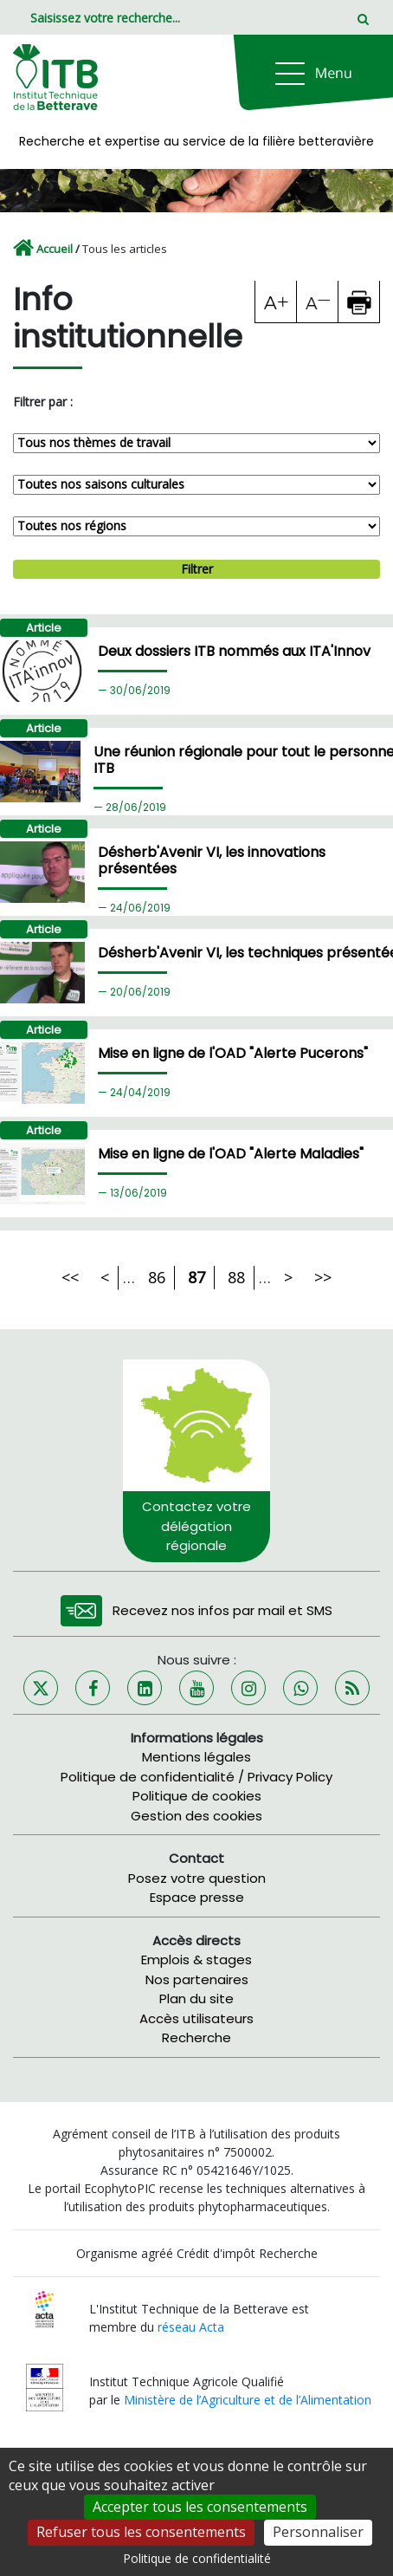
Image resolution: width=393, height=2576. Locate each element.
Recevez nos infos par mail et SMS (222, 1610)
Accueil (54, 248)
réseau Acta (191, 2327)
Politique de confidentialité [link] (197, 2558)
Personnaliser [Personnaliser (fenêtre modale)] (318, 2531)
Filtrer (197, 569)
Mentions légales (196, 1757)
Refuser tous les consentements (141, 2531)
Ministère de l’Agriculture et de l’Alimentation (247, 2399)
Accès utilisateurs (196, 2018)
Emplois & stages (196, 1959)
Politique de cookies (196, 1796)
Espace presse (197, 1897)
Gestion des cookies (196, 1816)
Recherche (196, 2037)
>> (323, 1277)
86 (156, 1277)
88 (236, 1277)
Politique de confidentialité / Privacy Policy (196, 1777)
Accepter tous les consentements (200, 2506)
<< (70, 1277)
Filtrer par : (43, 401)
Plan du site (196, 1998)
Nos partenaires (196, 1979)
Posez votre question (197, 1878)
